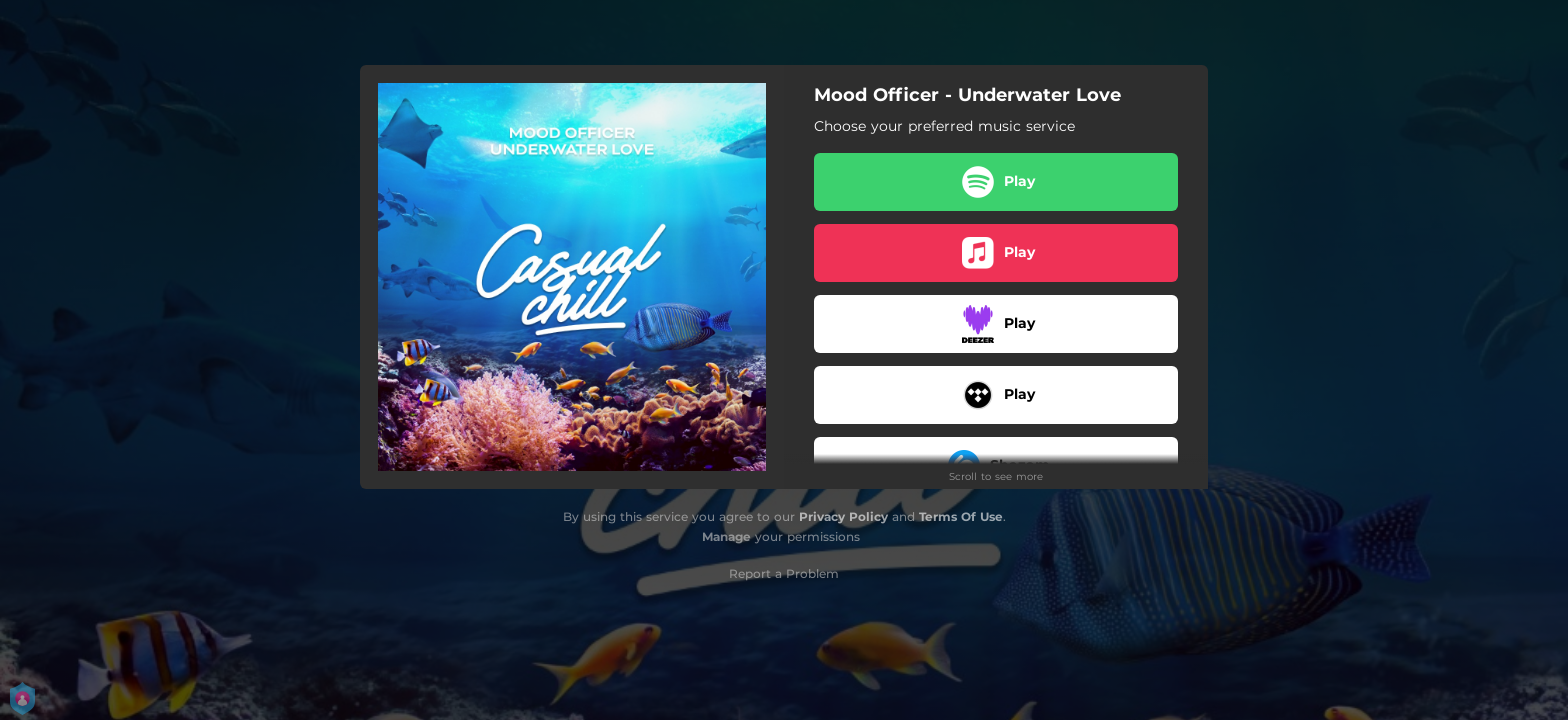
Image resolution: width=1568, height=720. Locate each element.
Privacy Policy (843, 516)
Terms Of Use (961, 516)
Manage (726, 536)
